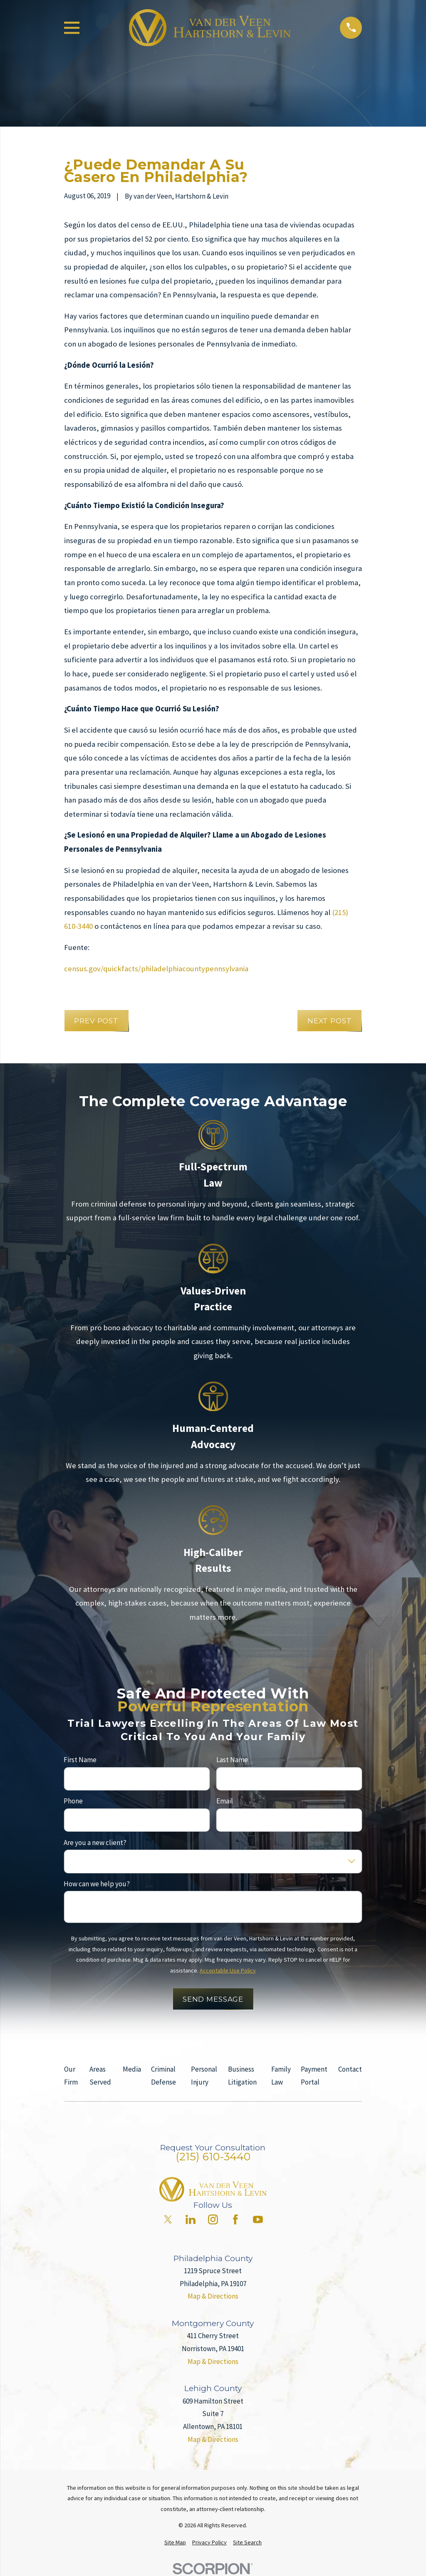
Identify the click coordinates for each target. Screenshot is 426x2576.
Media (132, 2069)
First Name (80, 1760)
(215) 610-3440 (213, 2156)
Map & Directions (213, 2296)
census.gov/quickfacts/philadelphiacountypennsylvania (156, 968)
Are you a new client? (95, 1842)
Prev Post (96, 1021)
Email (224, 1801)
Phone (73, 1801)
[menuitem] (175, 2542)
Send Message (213, 1999)
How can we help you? (97, 1884)
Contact (350, 2069)
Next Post (329, 1021)
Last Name (232, 1760)
